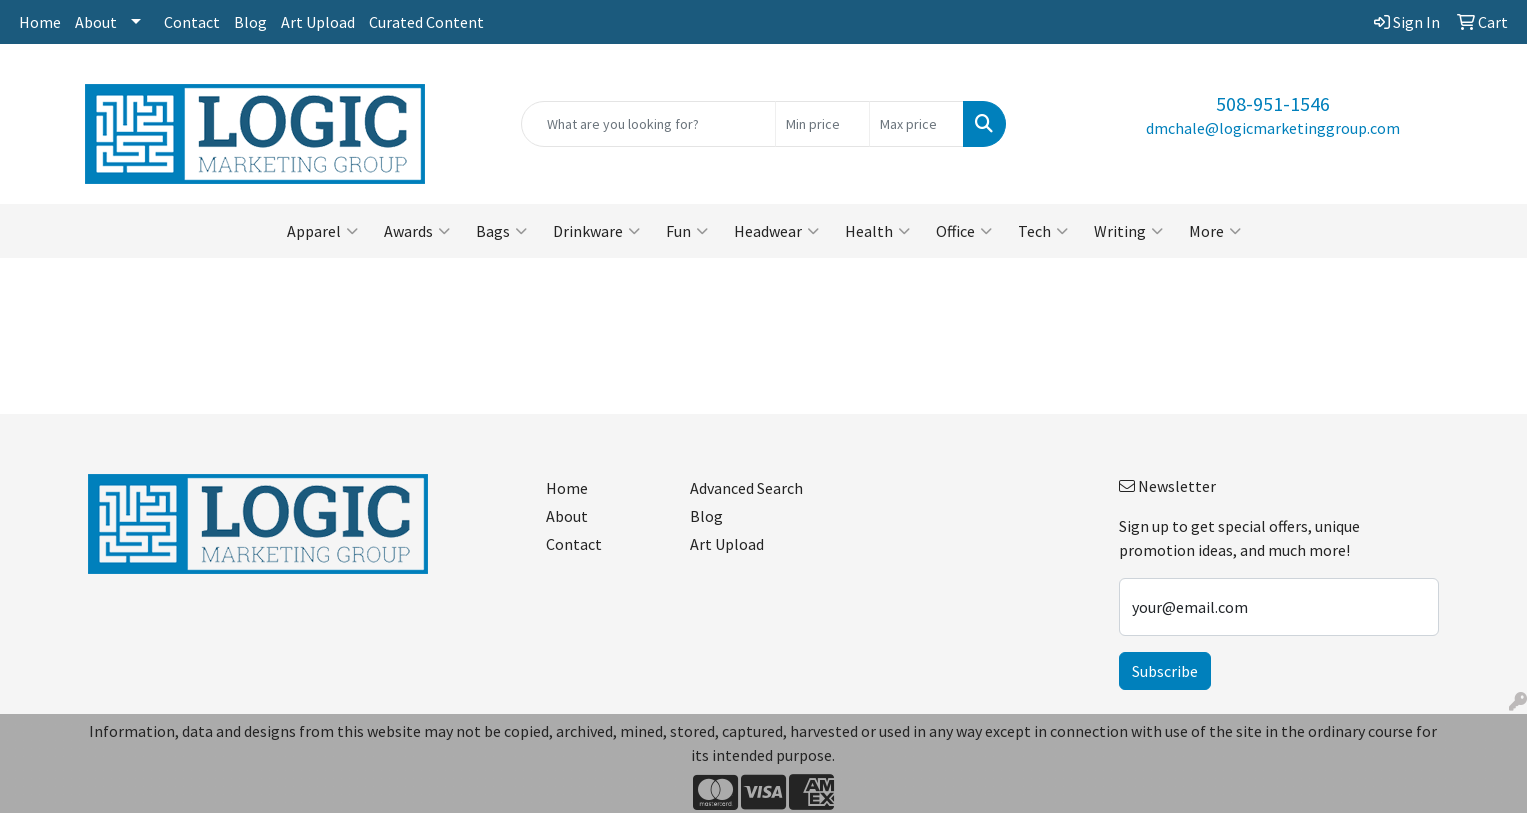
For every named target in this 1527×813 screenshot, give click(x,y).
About (96, 22)
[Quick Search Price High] (916, 124)
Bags (501, 231)
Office (964, 231)
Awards (417, 231)
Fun (687, 231)
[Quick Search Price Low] (822, 124)
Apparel (322, 231)
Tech (1043, 231)
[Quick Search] (648, 124)
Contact (192, 22)
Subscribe (1165, 671)
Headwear (776, 231)
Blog (250, 22)
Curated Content (426, 22)
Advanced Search (746, 488)
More (1215, 231)
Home (40, 22)
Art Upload (318, 22)
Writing (1128, 231)
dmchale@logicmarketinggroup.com (1273, 128)
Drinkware (596, 231)
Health (877, 231)
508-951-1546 (1273, 103)
